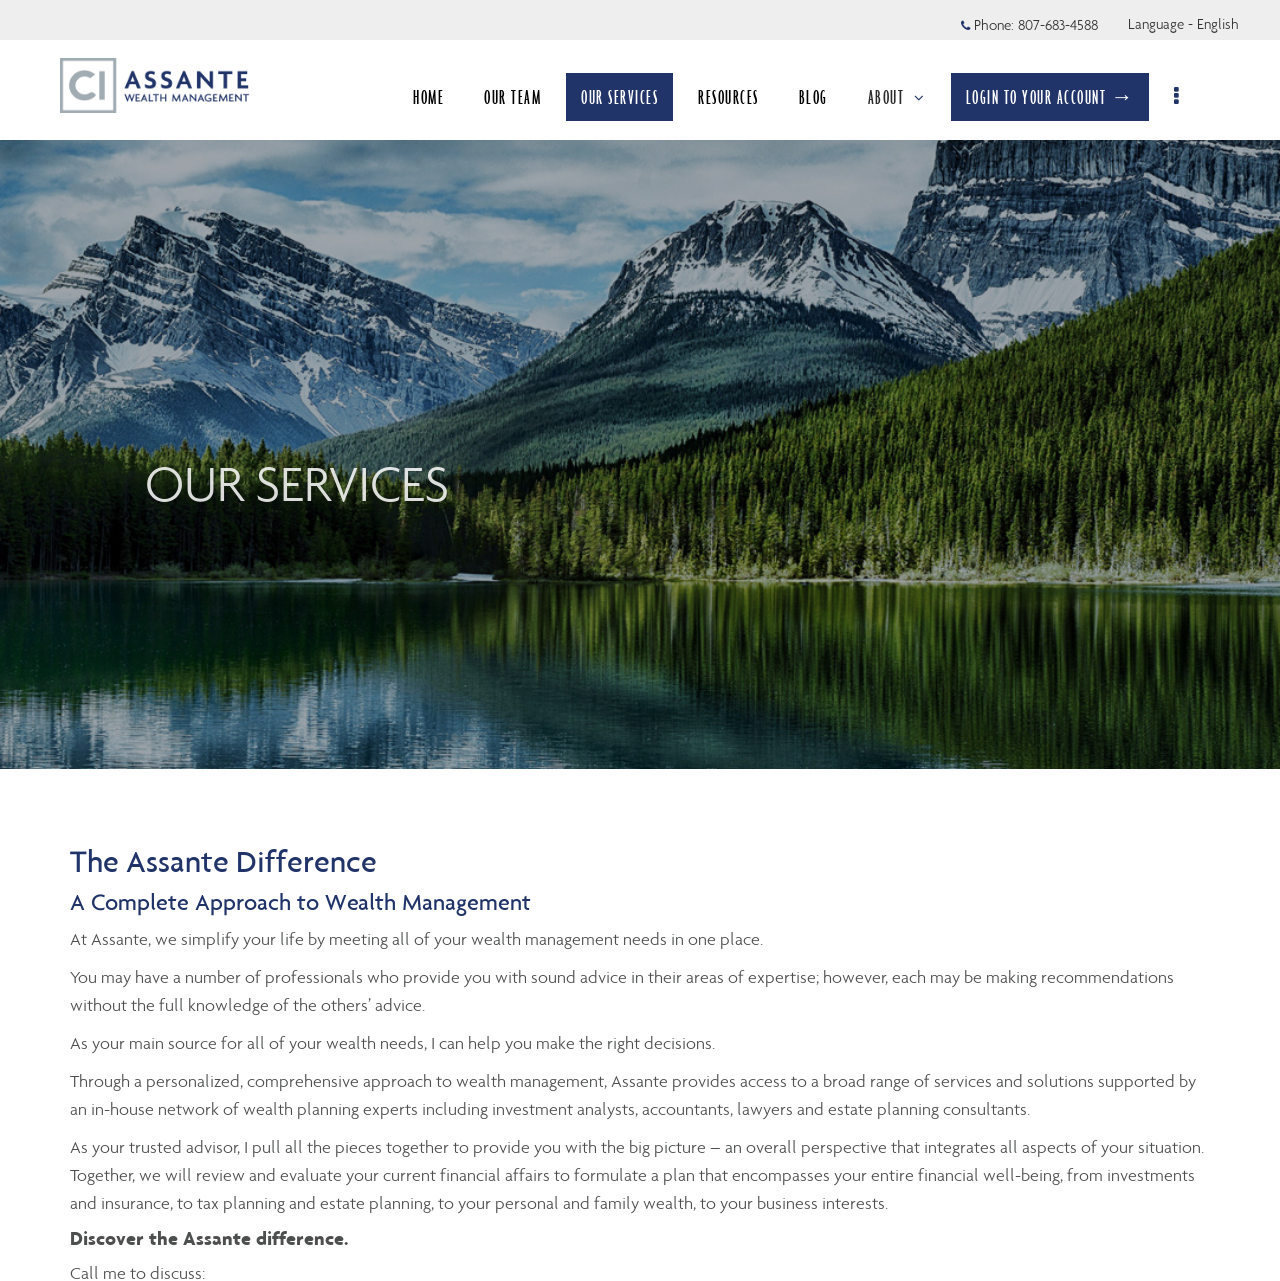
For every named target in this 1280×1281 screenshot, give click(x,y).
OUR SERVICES (629, 97)
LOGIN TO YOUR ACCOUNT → (1059, 97)
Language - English (1183, 24)
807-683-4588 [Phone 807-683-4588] (1058, 25)
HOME (438, 97)
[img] (640, 384)
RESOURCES (738, 97)
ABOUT (906, 97)
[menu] (1187, 97)
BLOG (822, 97)
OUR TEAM (522, 97)
